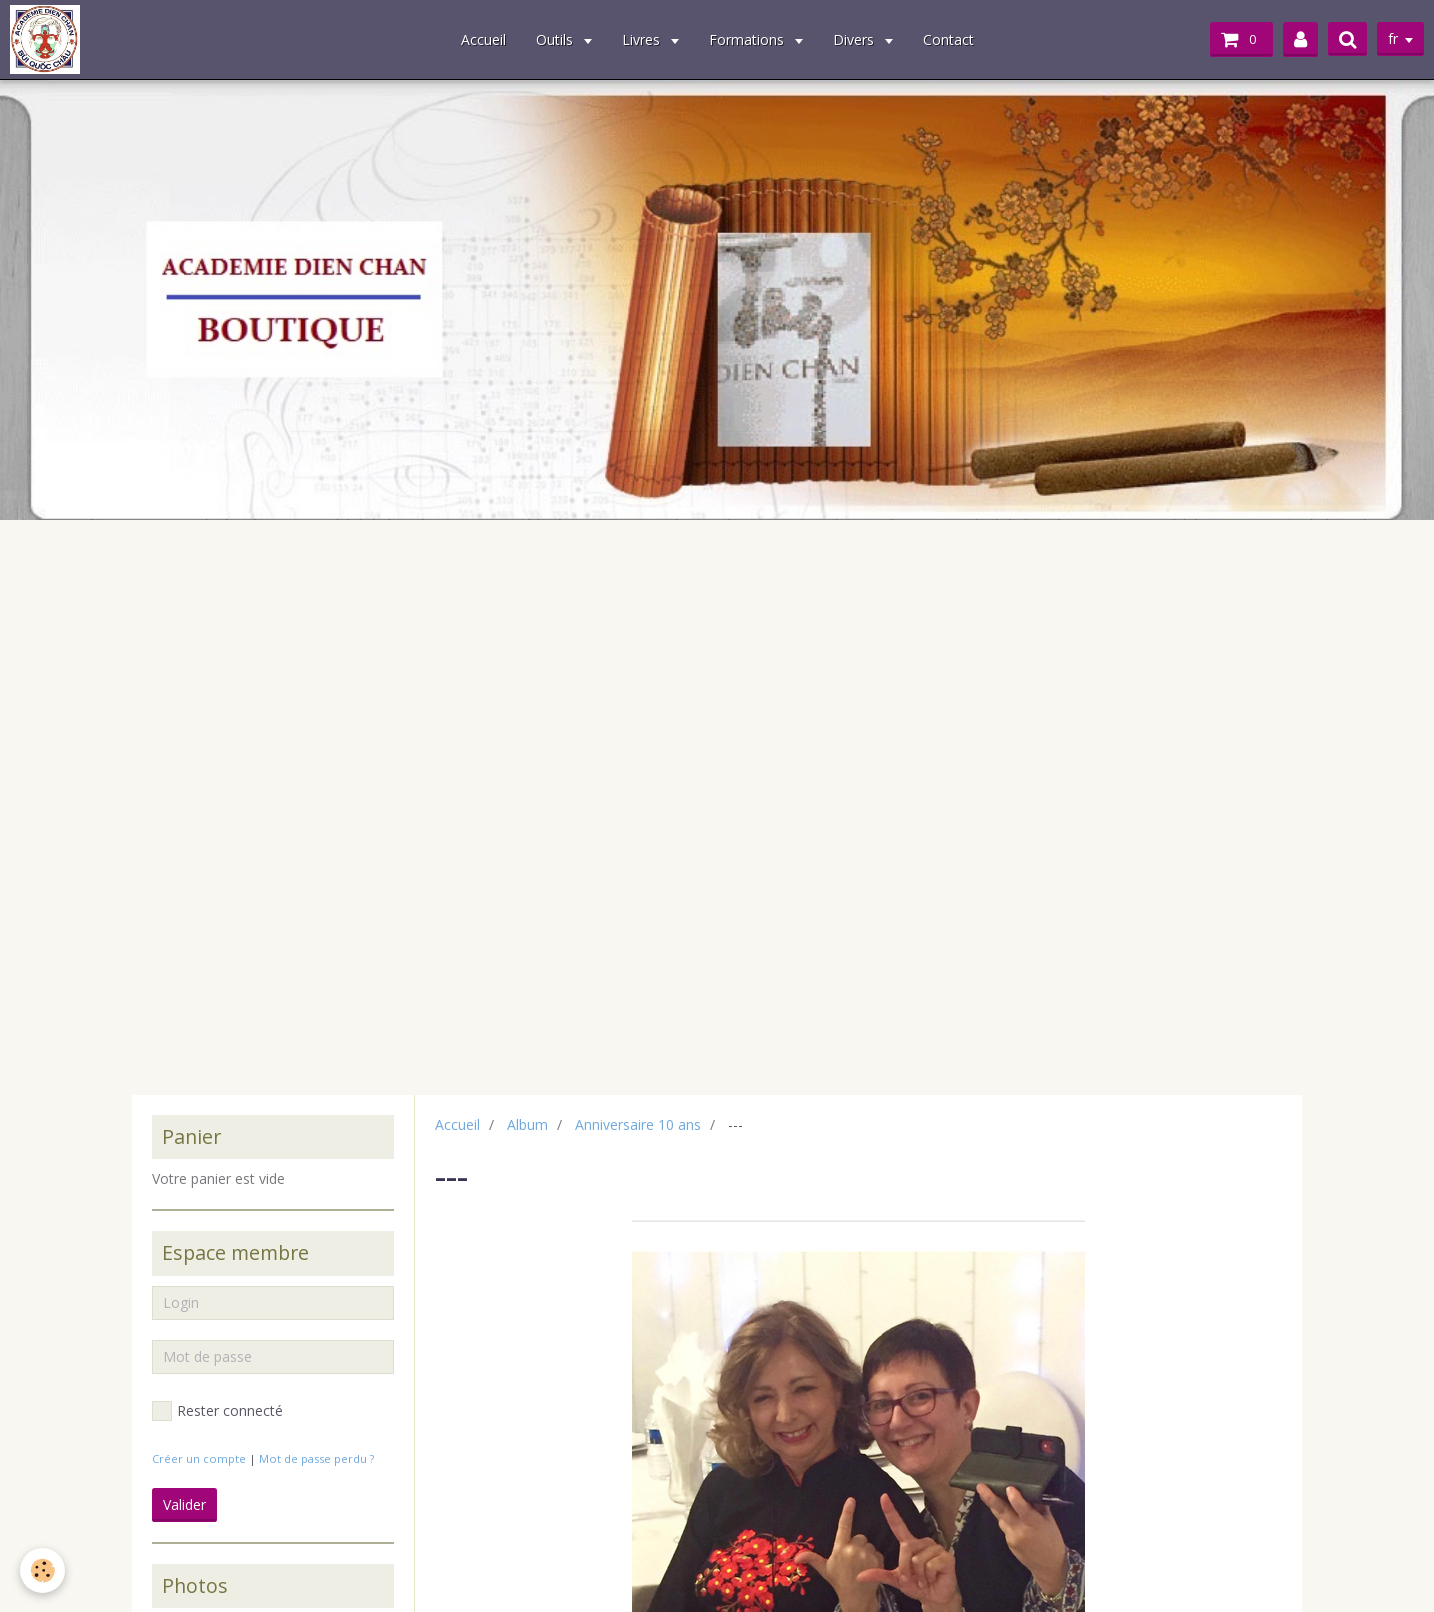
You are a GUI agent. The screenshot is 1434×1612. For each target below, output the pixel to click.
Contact (948, 39)
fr (1393, 38)
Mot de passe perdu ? (316, 1458)
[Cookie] (42, 1570)
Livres (643, 39)
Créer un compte (199, 1458)
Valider (184, 1504)
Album (527, 1124)
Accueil (483, 39)
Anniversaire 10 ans (638, 1124)
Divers (855, 39)
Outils (556, 39)
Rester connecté (217, 1411)
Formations (748, 39)
